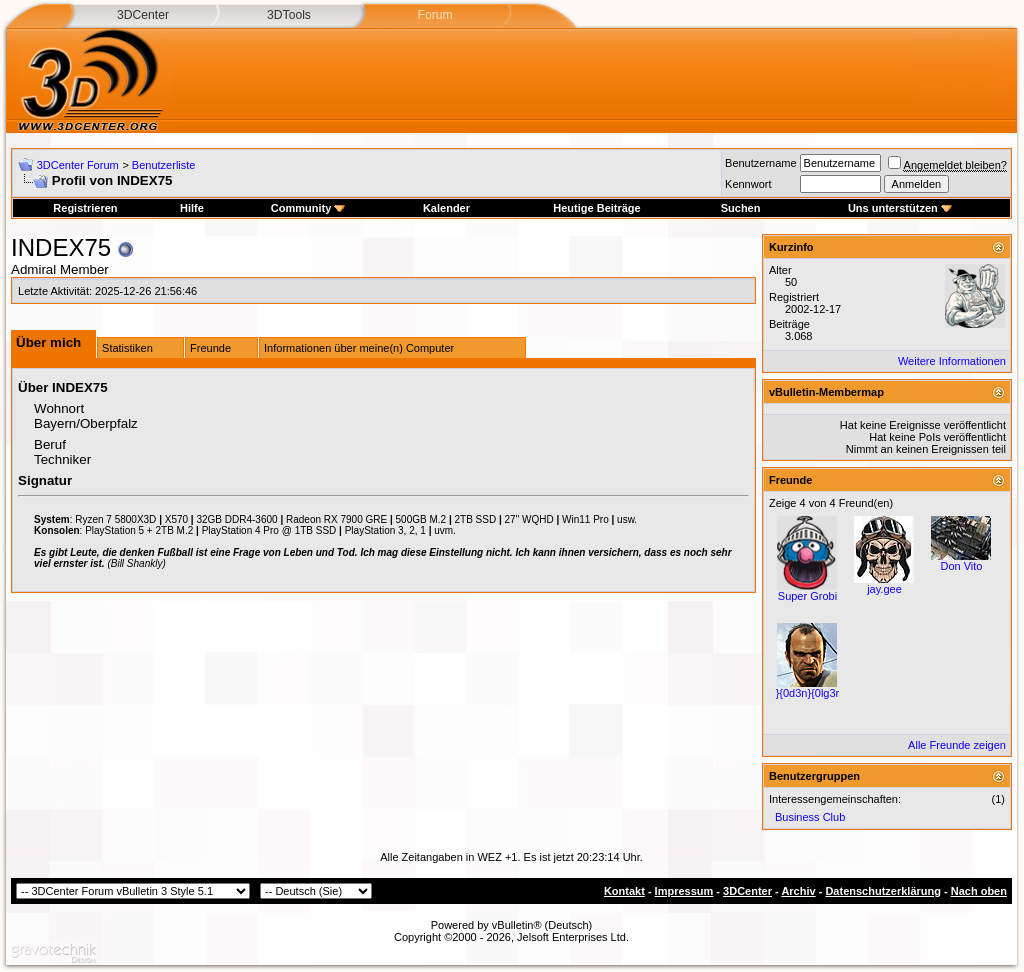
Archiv (798, 891)
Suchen (741, 208)
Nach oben (979, 891)
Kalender (446, 208)
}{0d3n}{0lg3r (808, 693)
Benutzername (761, 163)
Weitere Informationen (952, 361)
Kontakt (624, 891)
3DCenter (143, 15)
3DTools (289, 15)
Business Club (810, 817)
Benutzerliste (164, 165)
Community (308, 208)
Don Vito (961, 566)
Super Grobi (807, 596)
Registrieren (85, 208)
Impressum (684, 891)
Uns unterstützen (900, 208)
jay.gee (884, 589)
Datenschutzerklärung (883, 891)
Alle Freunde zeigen (957, 745)
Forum (434, 15)
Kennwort (748, 184)
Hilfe (192, 208)
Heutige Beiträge (596, 208)
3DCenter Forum (78, 165)
